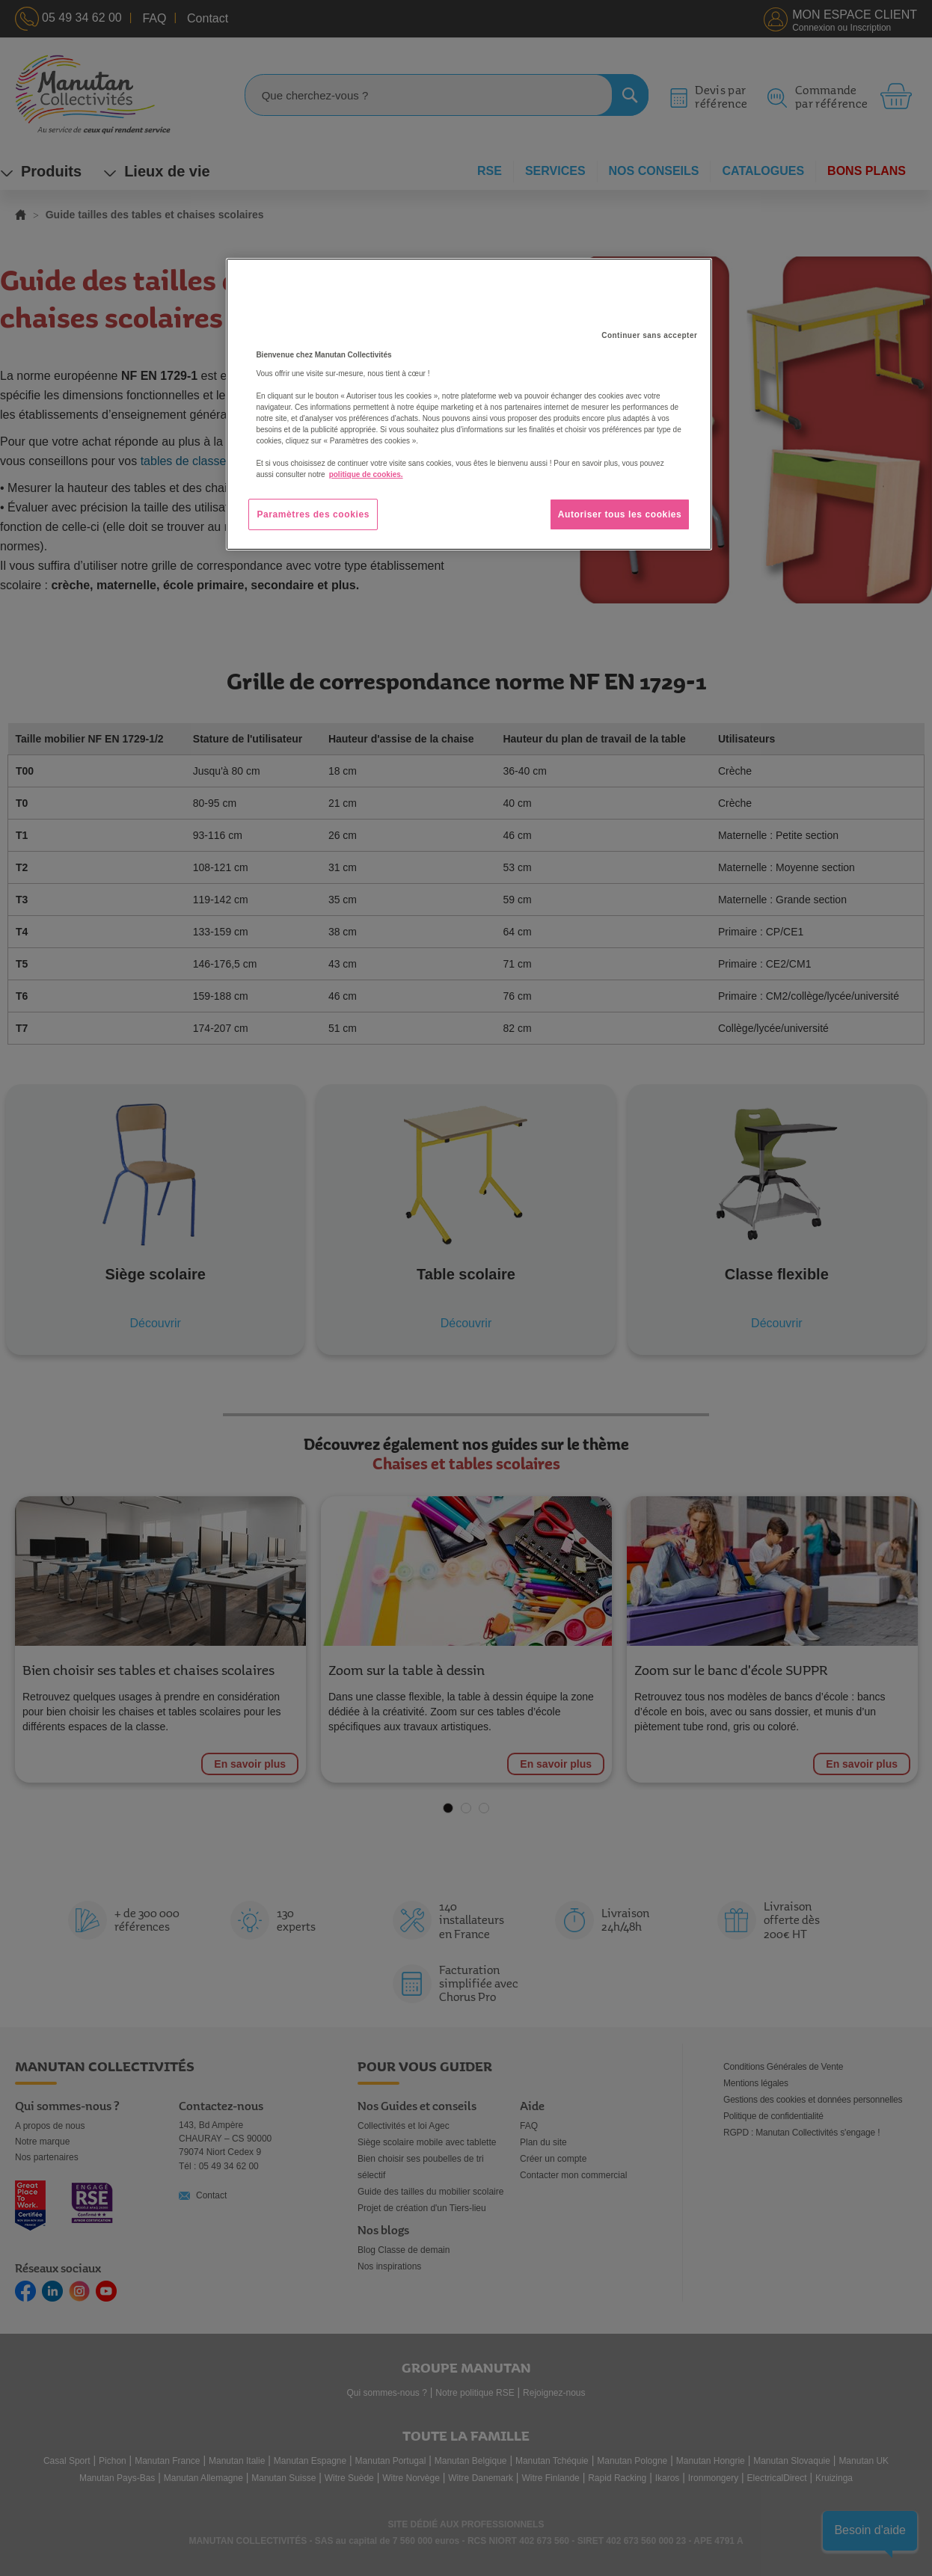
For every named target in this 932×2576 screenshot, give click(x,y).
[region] (469, 404)
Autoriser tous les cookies (620, 514)
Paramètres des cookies (313, 514)
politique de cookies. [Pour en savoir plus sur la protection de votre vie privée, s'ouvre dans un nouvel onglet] (366, 474)
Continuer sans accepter (649, 335)
